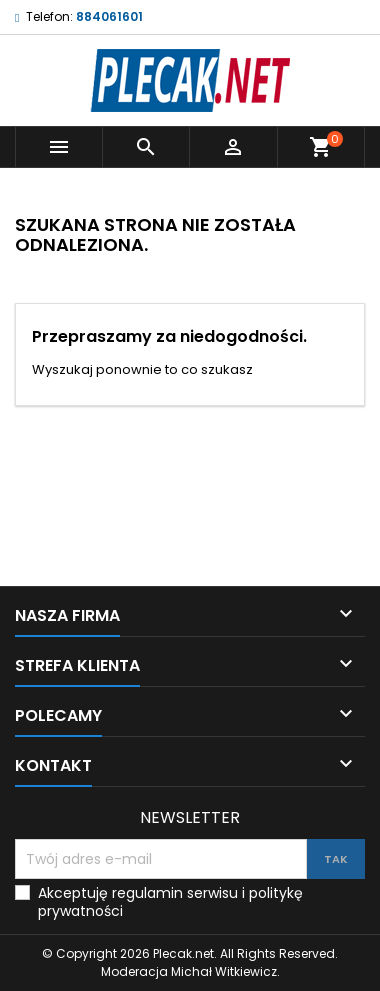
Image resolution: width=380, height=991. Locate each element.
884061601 (109, 16)
